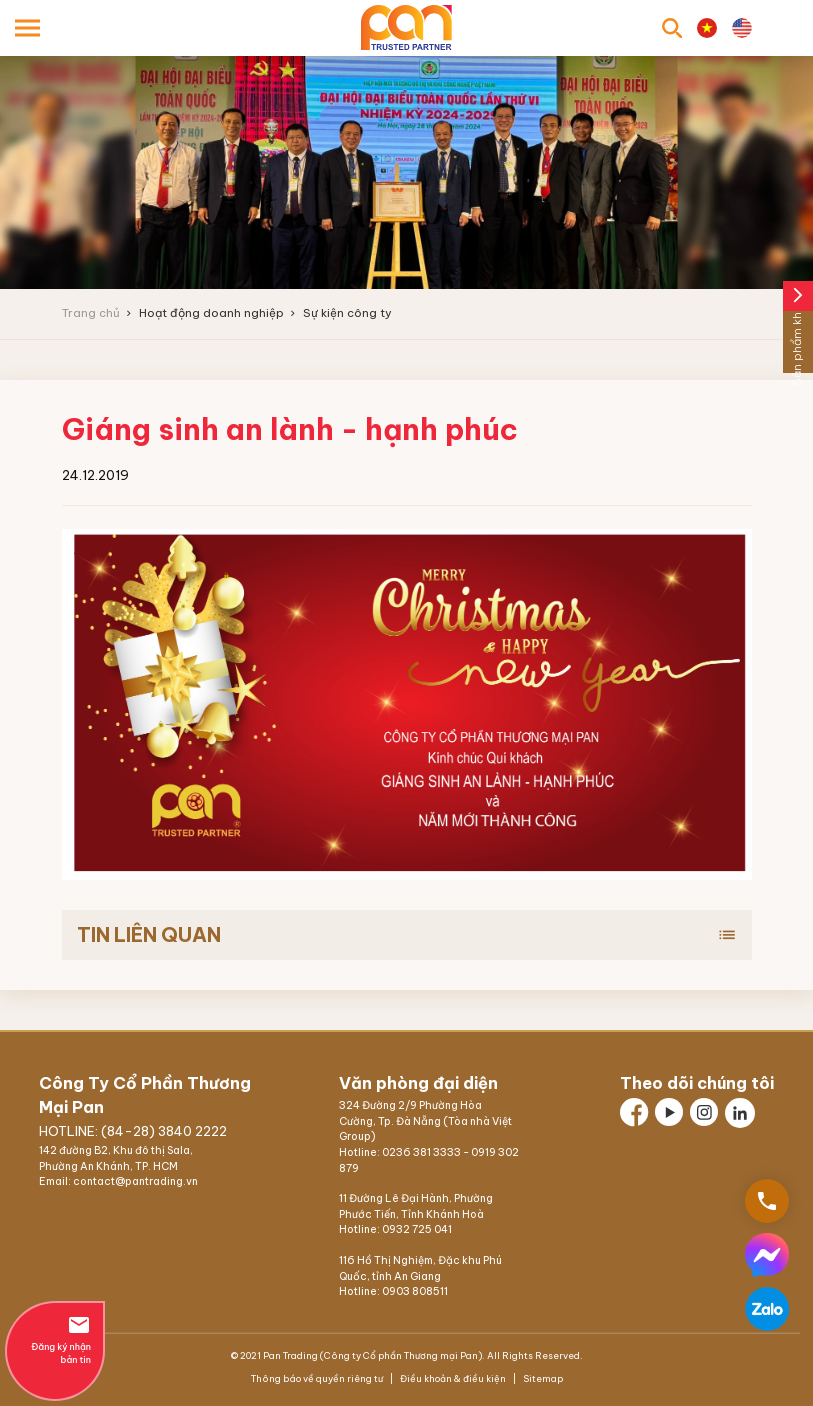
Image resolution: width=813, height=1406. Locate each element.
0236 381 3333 (421, 1152)
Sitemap (542, 1378)
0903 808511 (415, 1291)
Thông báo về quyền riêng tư (318, 1378)
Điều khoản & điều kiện (453, 1378)
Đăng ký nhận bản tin (55, 1339)
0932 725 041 (417, 1229)
